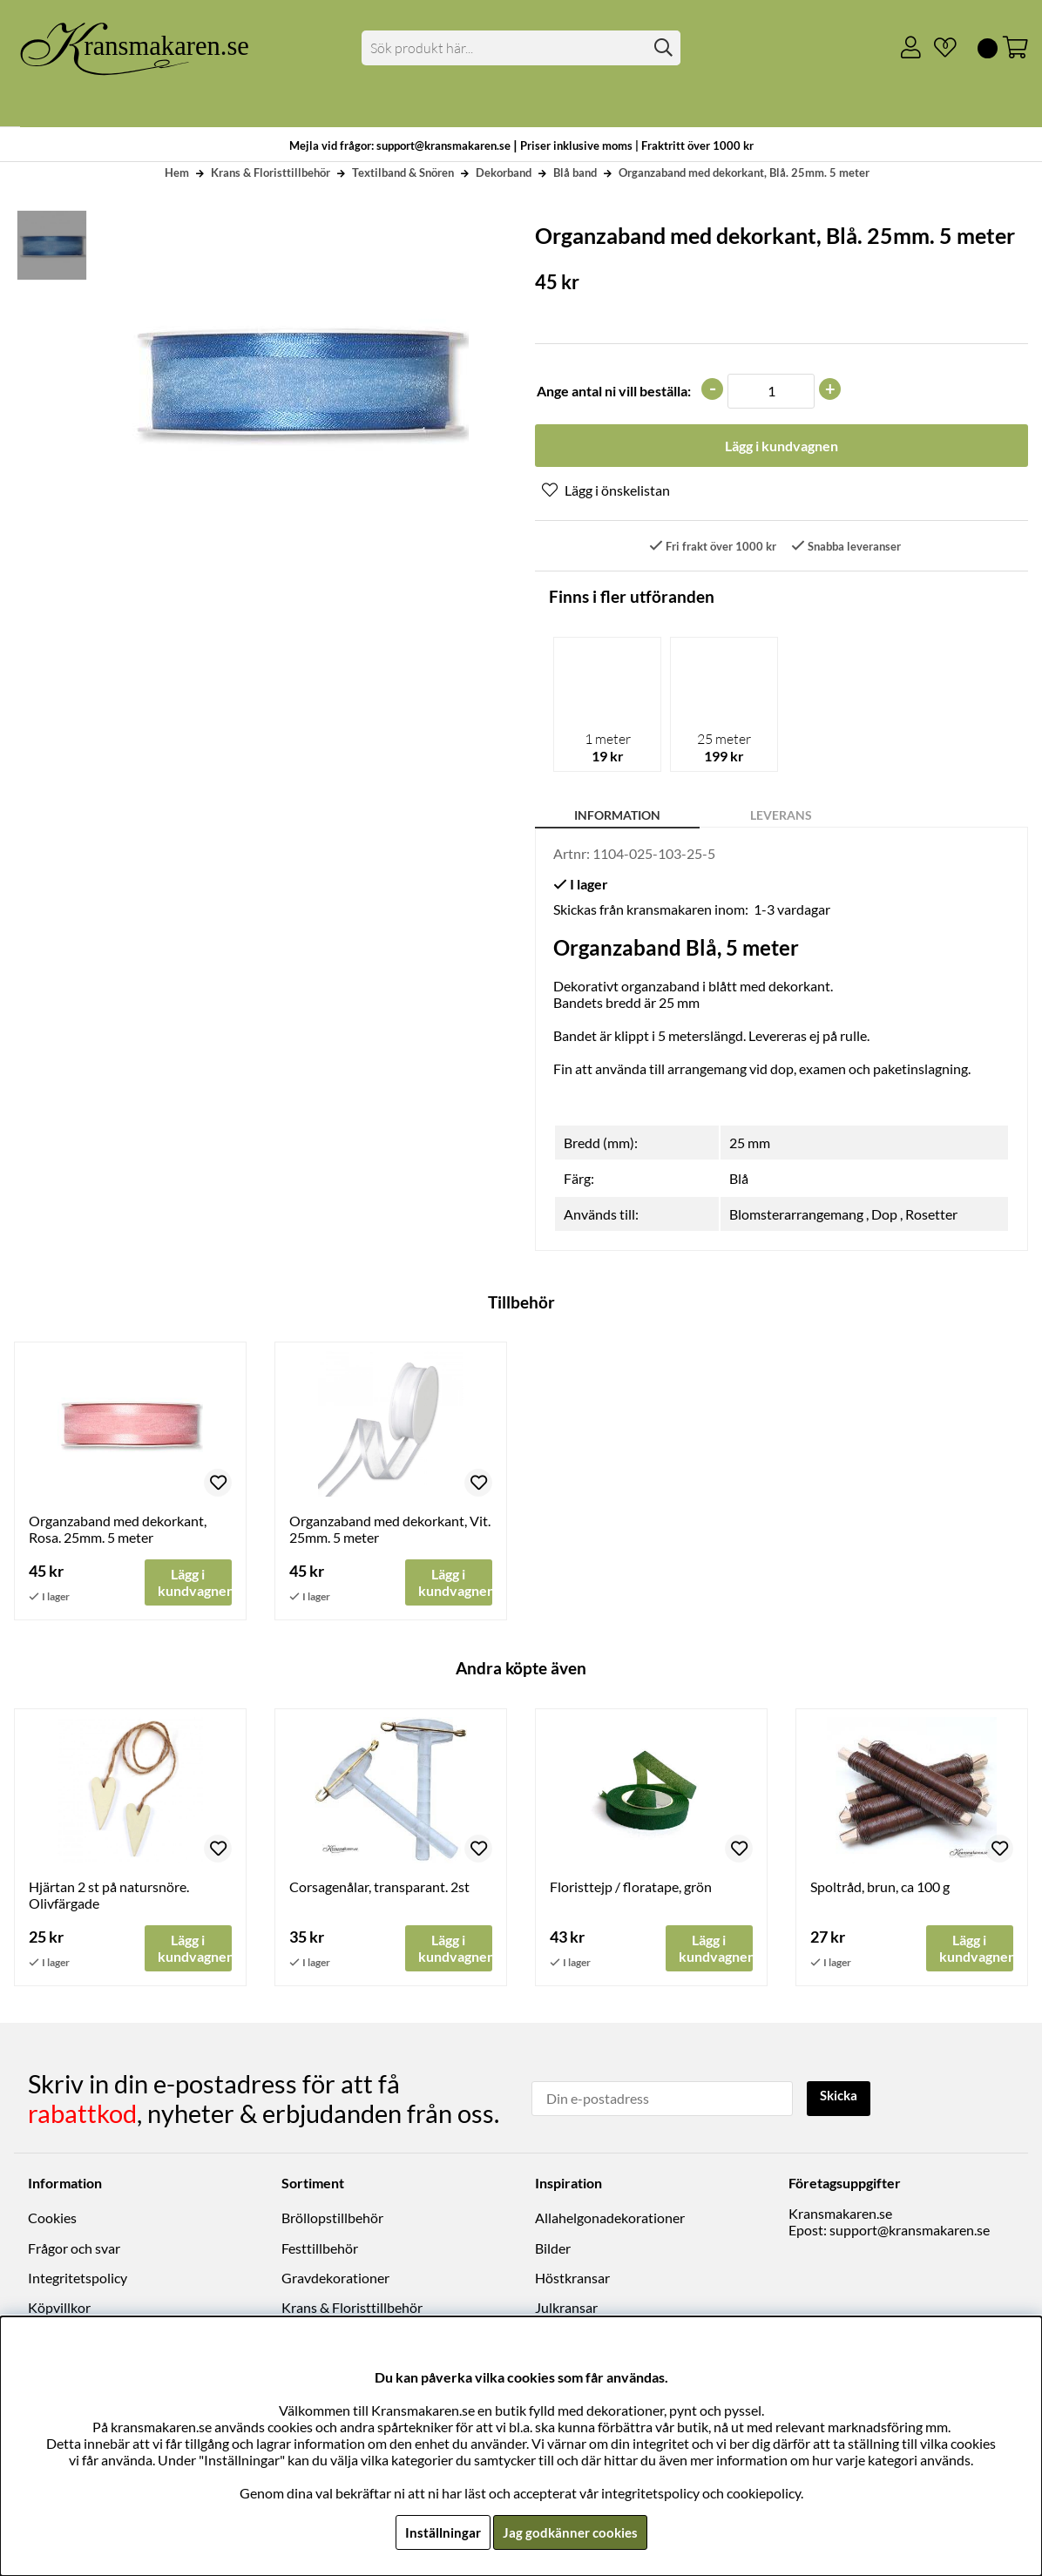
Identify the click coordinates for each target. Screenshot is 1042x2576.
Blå (738, 1180)
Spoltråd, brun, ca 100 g (880, 1889)
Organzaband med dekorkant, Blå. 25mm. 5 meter (744, 172)
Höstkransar (572, 2279)
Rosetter (931, 1215)
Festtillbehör (319, 2249)
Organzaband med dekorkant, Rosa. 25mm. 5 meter (117, 1530)
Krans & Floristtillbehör (270, 172)
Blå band (575, 172)
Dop (884, 1215)
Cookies (52, 2220)
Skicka (841, 2098)
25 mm (749, 1144)
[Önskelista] (938, 48)
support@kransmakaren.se (909, 2232)
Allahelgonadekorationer (610, 2220)
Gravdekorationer (335, 2279)
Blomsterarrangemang (796, 1215)
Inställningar (440, 2532)
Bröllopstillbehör (332, 2220)
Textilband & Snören (403, 172)
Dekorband (503, 172)
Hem (177, 172)
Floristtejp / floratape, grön (631, 1889)
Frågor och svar (74, 2249)
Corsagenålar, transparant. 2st (379, 1889)
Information (617, 816)
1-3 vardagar (792, 911)
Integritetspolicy (77, 2279)
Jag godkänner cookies (570, 2532)
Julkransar (566, 2310)
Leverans (781, 816)
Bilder (553, 2249)
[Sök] (521, 47)
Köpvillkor (59, 2310)
